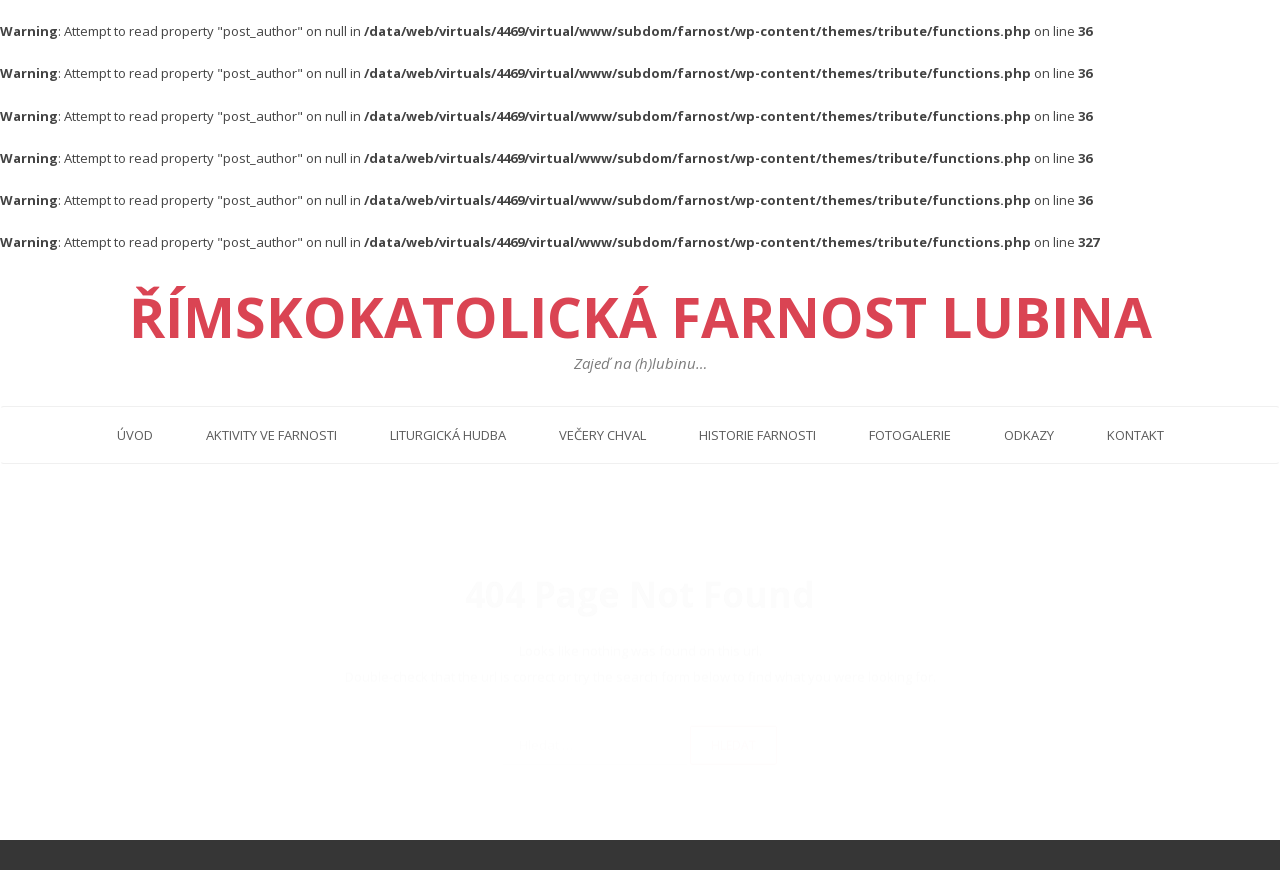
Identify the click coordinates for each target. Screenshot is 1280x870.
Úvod (135, 435)
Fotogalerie (910, 435)
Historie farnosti (757, 435)
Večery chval (602, 435)
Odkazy (1029, 435)
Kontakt (1135, 435)
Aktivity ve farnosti (271, 435)
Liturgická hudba (448, 435)
